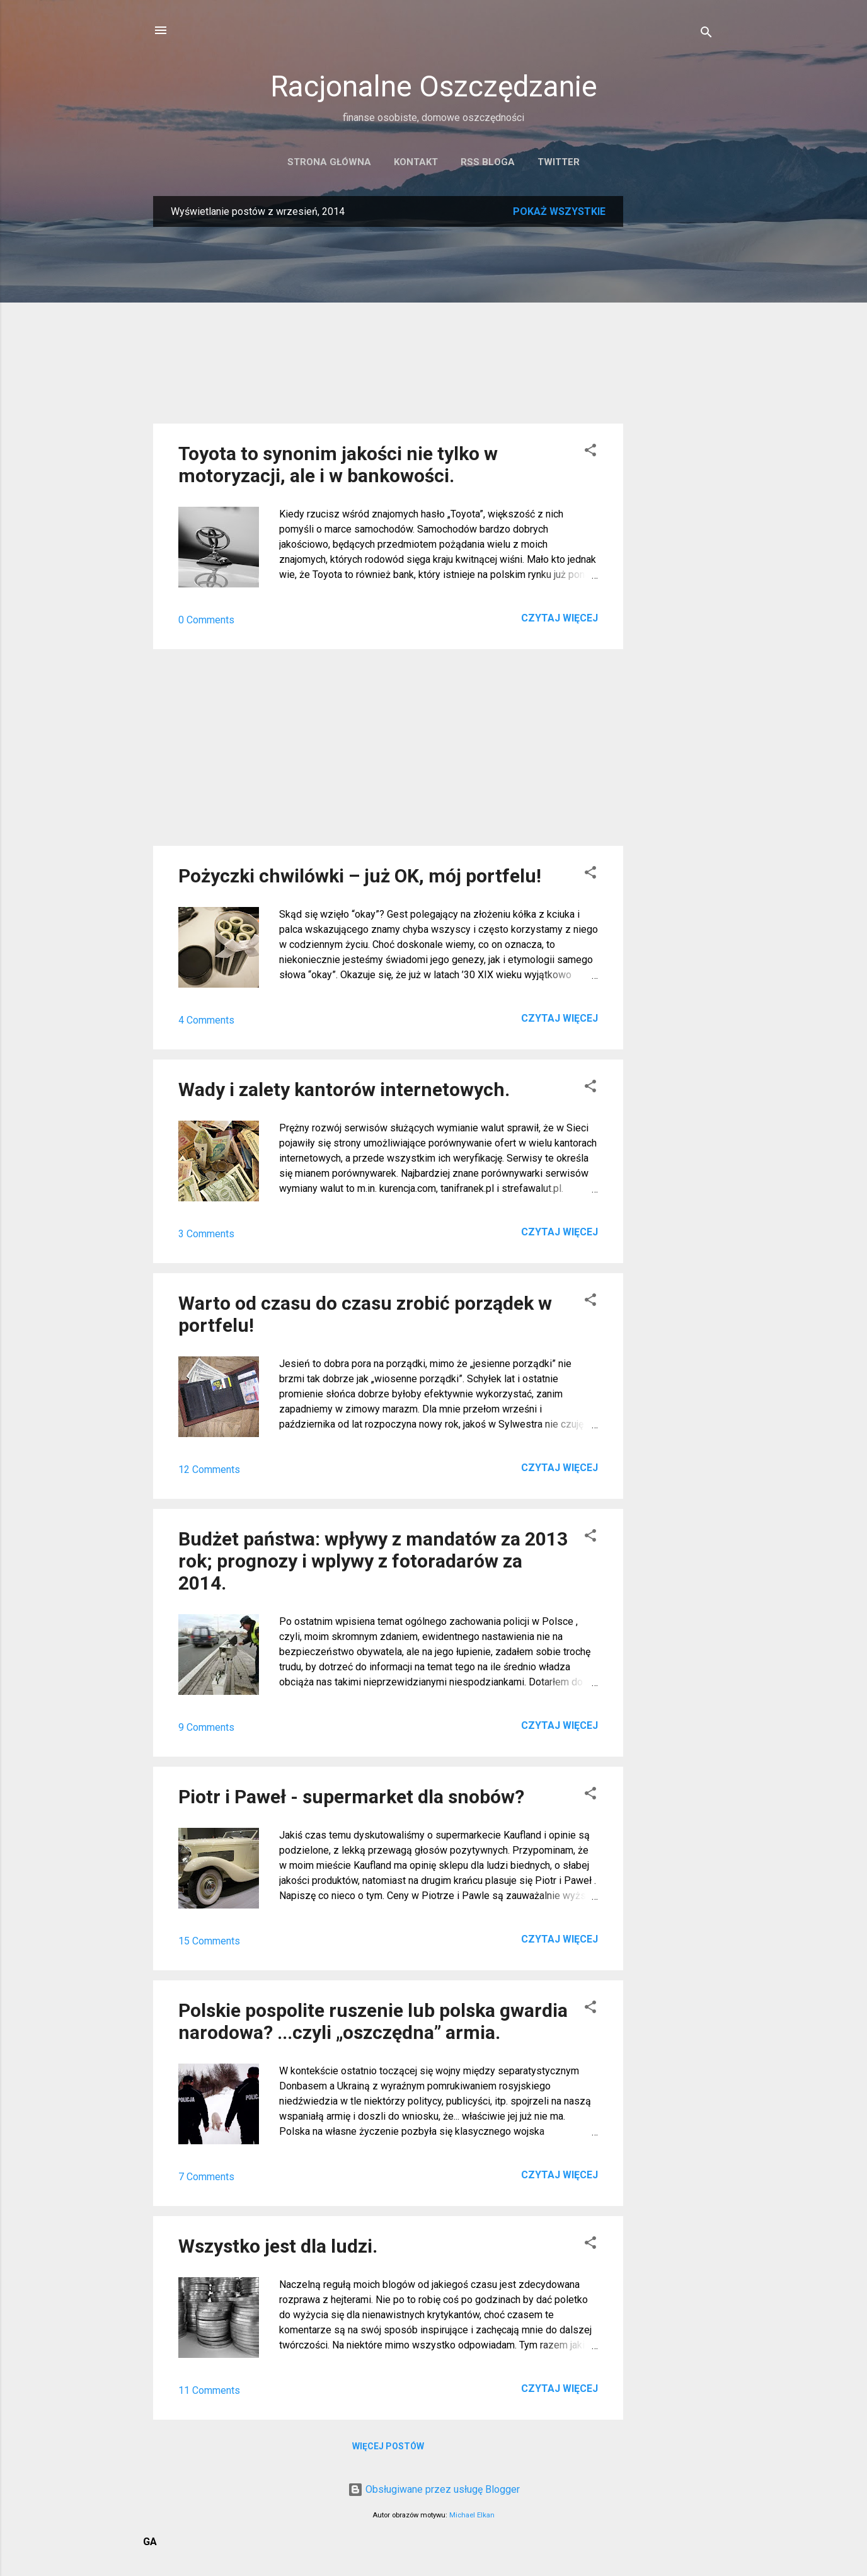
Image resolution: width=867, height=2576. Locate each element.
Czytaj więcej (559, 618)
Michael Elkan (472, 2515)
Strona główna (329, 162)
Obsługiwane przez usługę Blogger (434, 2489)
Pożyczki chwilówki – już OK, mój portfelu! (359, 876)
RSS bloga (488, 162)
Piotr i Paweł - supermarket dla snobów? (351, 1797)
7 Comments (206, 2177)
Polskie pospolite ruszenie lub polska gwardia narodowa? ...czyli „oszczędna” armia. (373, 2021)
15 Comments (209, 1941)
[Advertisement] (673, 385)
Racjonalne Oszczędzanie (433, 86)
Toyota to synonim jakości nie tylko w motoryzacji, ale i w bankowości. (338, 464)
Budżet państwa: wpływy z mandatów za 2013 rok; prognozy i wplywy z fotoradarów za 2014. (373, 1561)
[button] (590, 452)
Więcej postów (388, 2446)
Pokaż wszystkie (559, 211)
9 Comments (206, 1727)
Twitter (558, 162)
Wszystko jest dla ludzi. (277, 2246)
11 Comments (209, 2390)
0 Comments (206, 620)
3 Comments (206, 1234)
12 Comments (209, 1470)
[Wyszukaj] (706, 34)
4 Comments (206, 1020)
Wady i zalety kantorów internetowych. (344, 1089)
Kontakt (416, 162)
